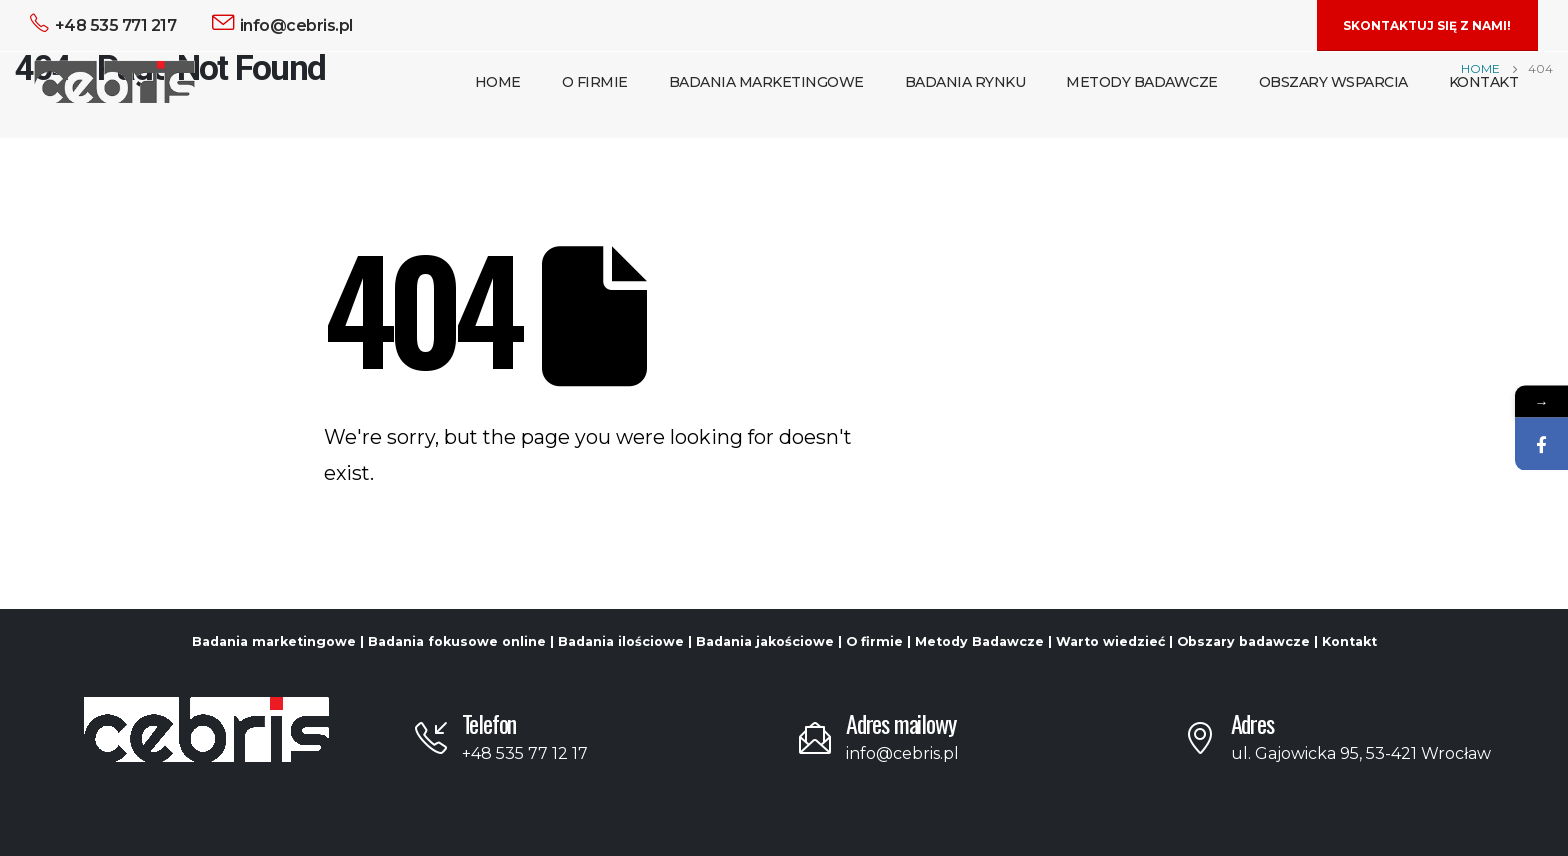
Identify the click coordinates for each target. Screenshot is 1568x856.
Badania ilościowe (621, 641)
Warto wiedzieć (1110, 641)
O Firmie (595, 82)
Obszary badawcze (1243, 641)
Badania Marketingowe (766, 82)
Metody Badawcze (1142, 82)
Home (498, 82)
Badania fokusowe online (457, 641)
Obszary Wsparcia (1333, 82)
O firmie (874, 641)
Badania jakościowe (765, 641)
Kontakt (1484, 82)
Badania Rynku (965, 82)
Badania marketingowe (274, 641)
